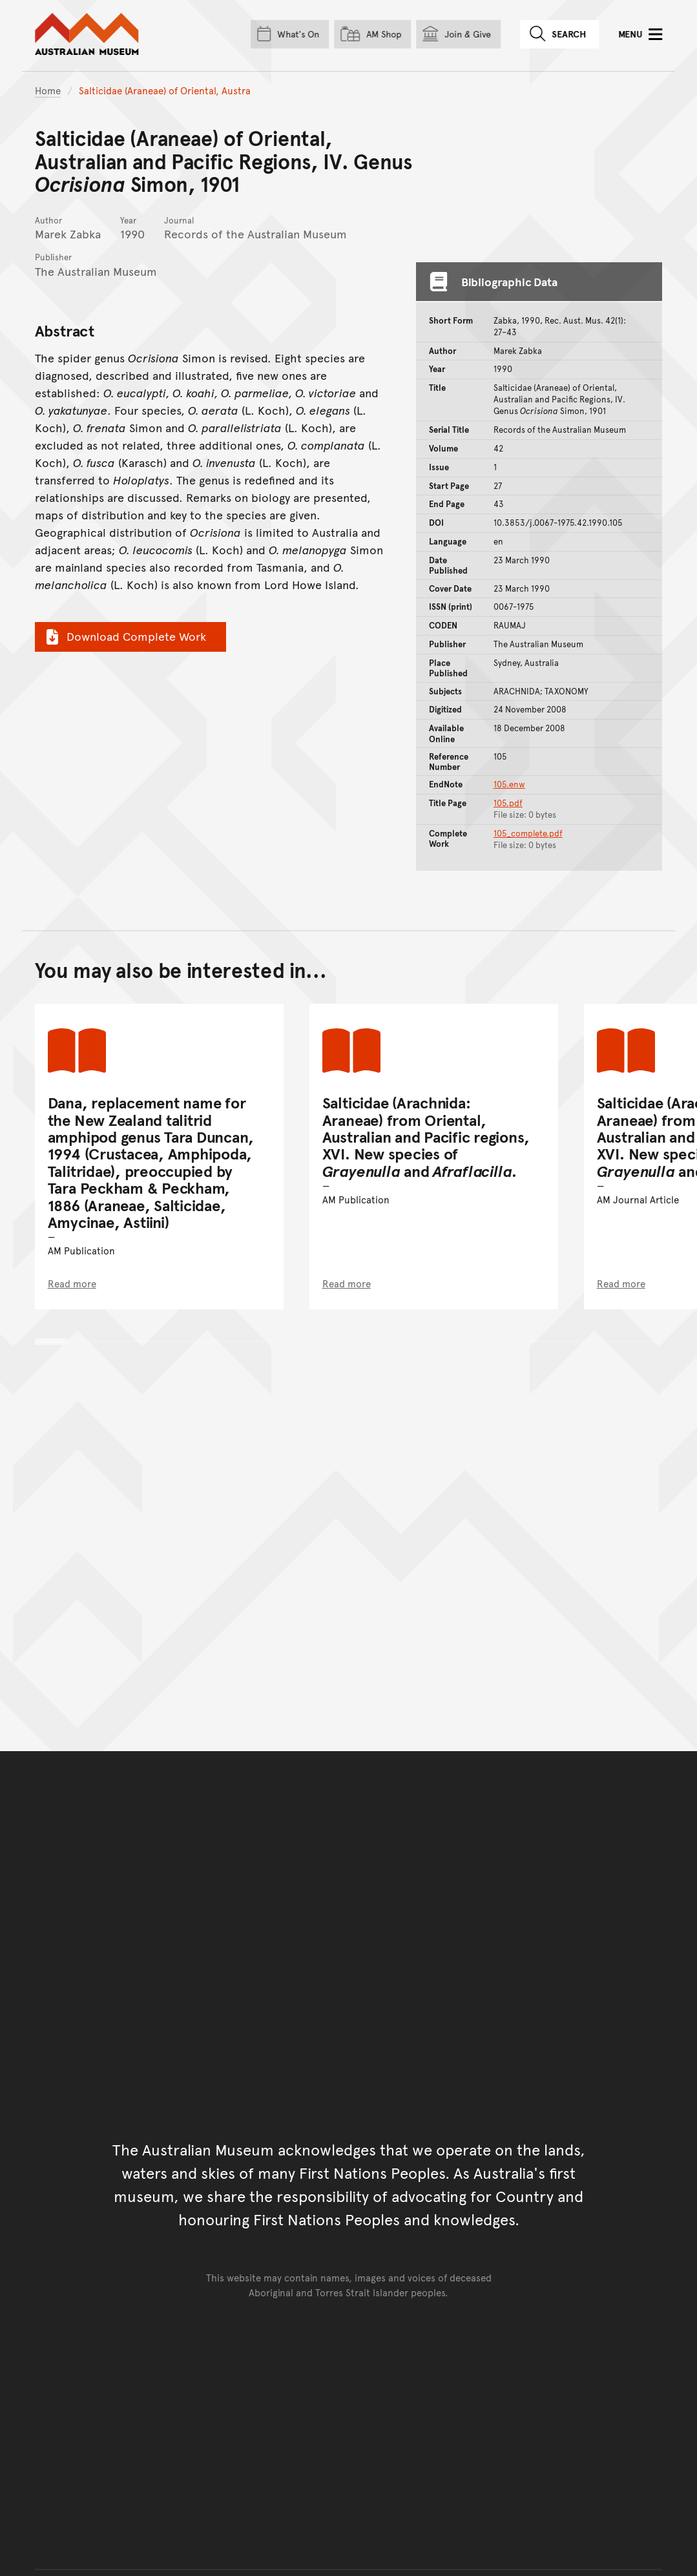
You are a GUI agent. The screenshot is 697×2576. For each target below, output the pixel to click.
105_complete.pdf (528, 833)
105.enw (509, 784)
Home (48, 90)
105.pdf (508, 803)
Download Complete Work (124, 636)
